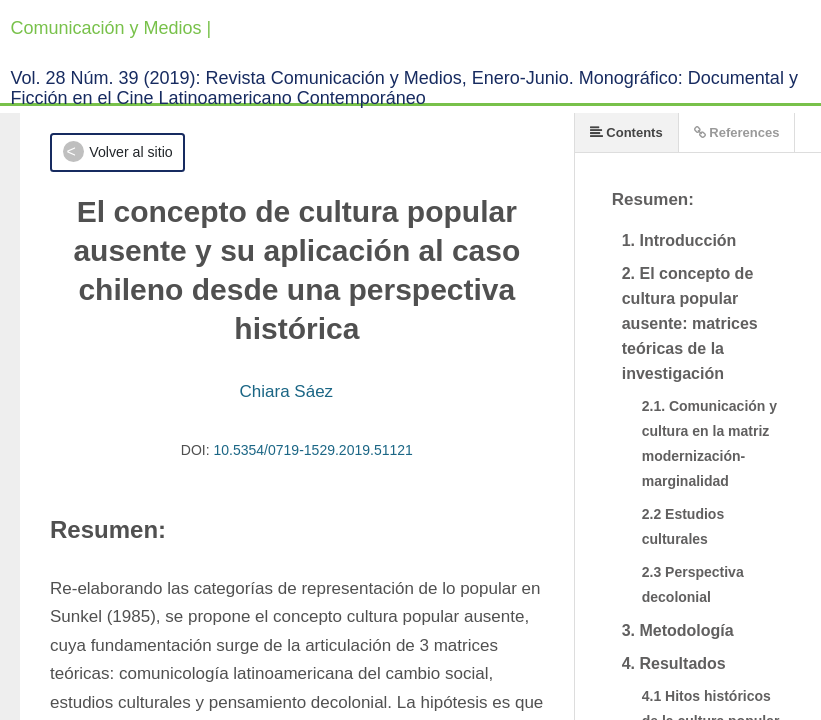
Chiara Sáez (287, 391)
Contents (626, 132)
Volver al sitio (130, 152)
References (737, 132)
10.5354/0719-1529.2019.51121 (313, 450)
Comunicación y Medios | (111, 28)
